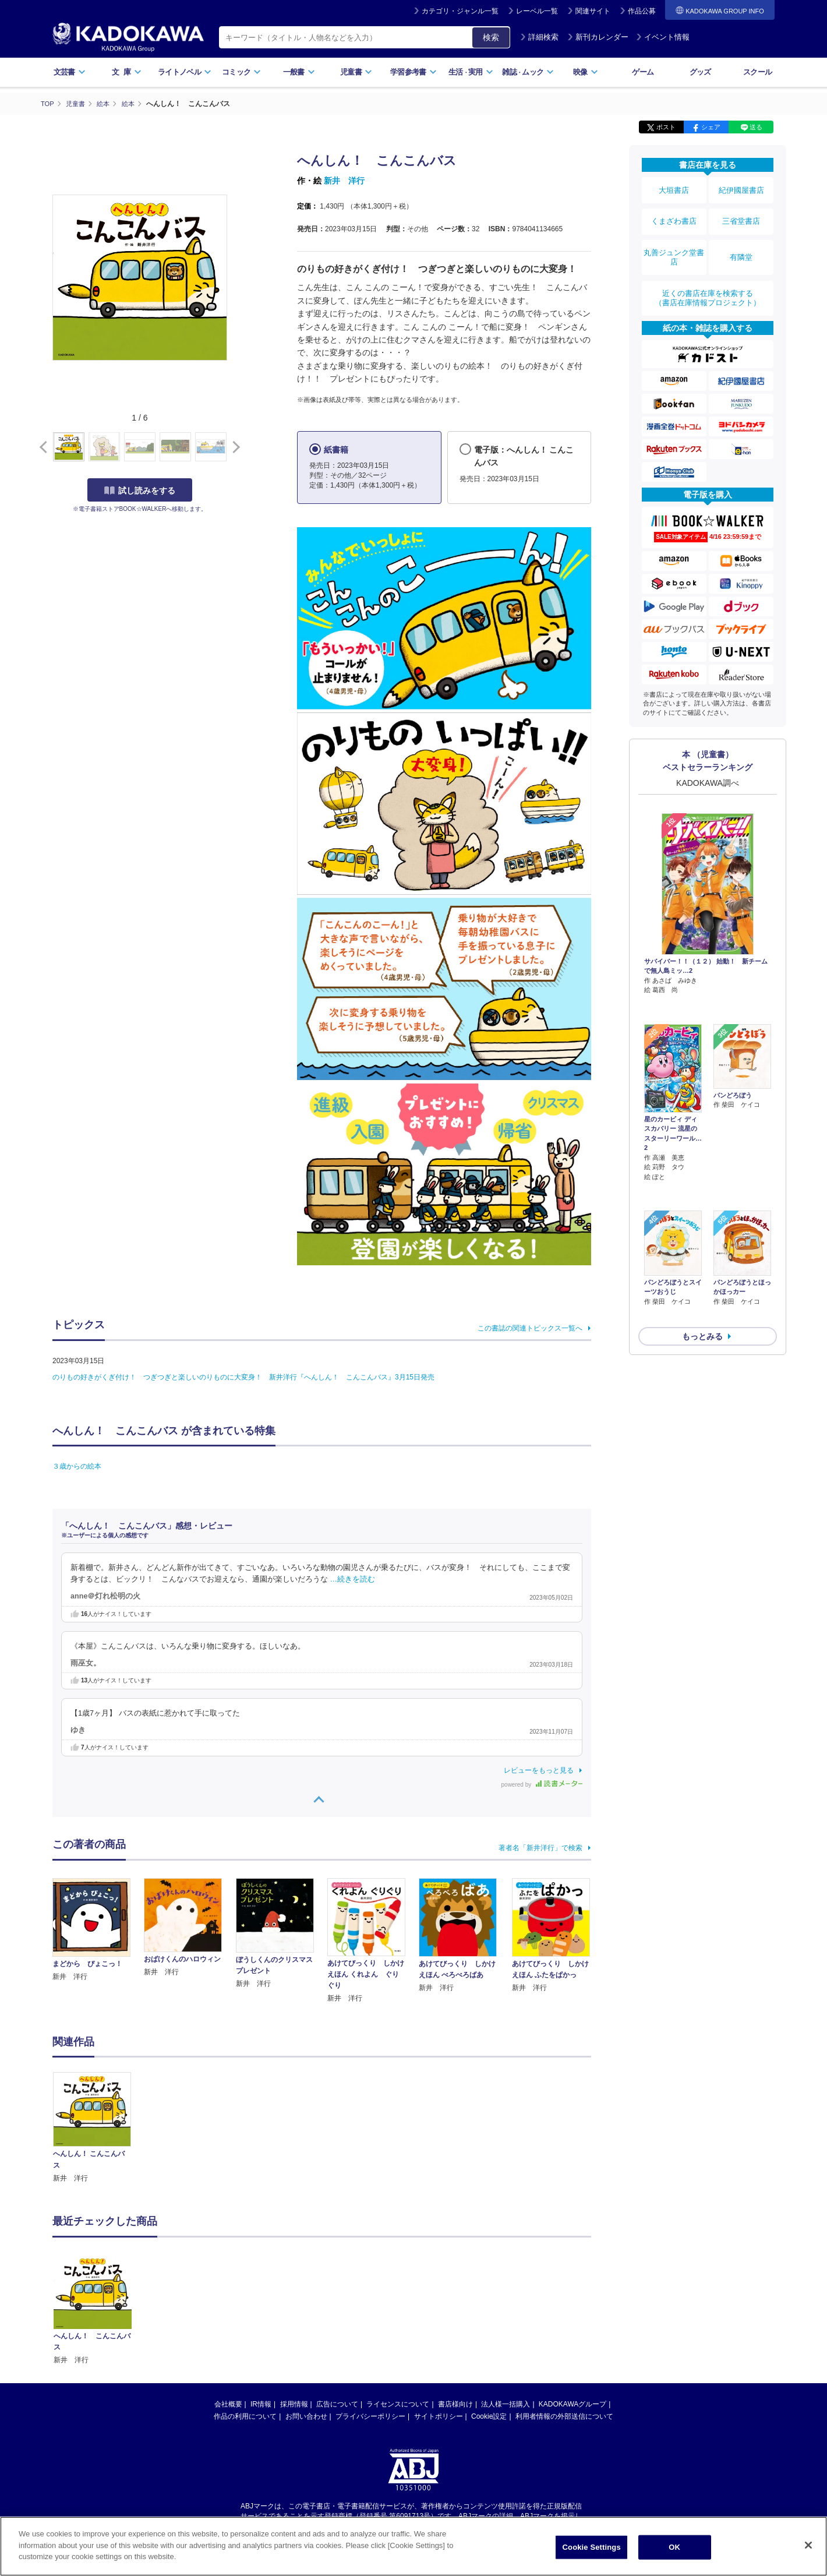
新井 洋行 (344, 180)
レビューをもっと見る (539, 1770)
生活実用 (470, 72)
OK (674, 2547)
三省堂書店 (741, 211)
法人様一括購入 (505, 2404)
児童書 (356, 72)
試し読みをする (139, 490)
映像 (585, 72)
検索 (491, 37)
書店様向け (455, 2404)
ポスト (666, 126)
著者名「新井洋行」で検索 (540, 1847)
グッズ (700, 72)
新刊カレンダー (597, 37)
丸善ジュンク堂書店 (674, 240)
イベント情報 (663, 37)
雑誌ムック (528, 72)
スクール (757, 72)
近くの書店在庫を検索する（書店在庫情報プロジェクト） (708, 273)
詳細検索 (539, 37)
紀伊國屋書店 (741, 188)
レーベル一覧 (537, 11)
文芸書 (70, 72)
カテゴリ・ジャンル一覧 (460, 11)
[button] (234, 447)
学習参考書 (413, 72)
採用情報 (294, 2404)
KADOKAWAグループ (572, 2404)
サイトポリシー (438, 2416)
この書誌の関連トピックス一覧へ (530, 1328)
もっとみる (702, 1245)
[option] (98, 2128)
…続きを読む (353, 1579)
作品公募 (642, 11)
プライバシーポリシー (370, 2416)
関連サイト (592, 11)
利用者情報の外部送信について (564, 2416)
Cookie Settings (592, 2547)
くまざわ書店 (674, 211)
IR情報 (260, 2404)
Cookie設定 (489, 2416)
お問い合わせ (306, 2416)
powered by (541, 1784)
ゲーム (642, 72)
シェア (710, 126)
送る (756, 126)
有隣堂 (741, 240)
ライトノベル (184, 72)
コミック (241, 72)
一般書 (299, 72)
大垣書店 (674, 188)
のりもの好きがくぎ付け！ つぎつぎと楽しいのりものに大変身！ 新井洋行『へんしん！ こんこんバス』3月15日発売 (243, 1376)
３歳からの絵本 (76, 1466)
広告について (337, 2404)
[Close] (808, 2545)
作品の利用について (245, 2416)
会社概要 (228, 2404)
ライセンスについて (397, 2404)
